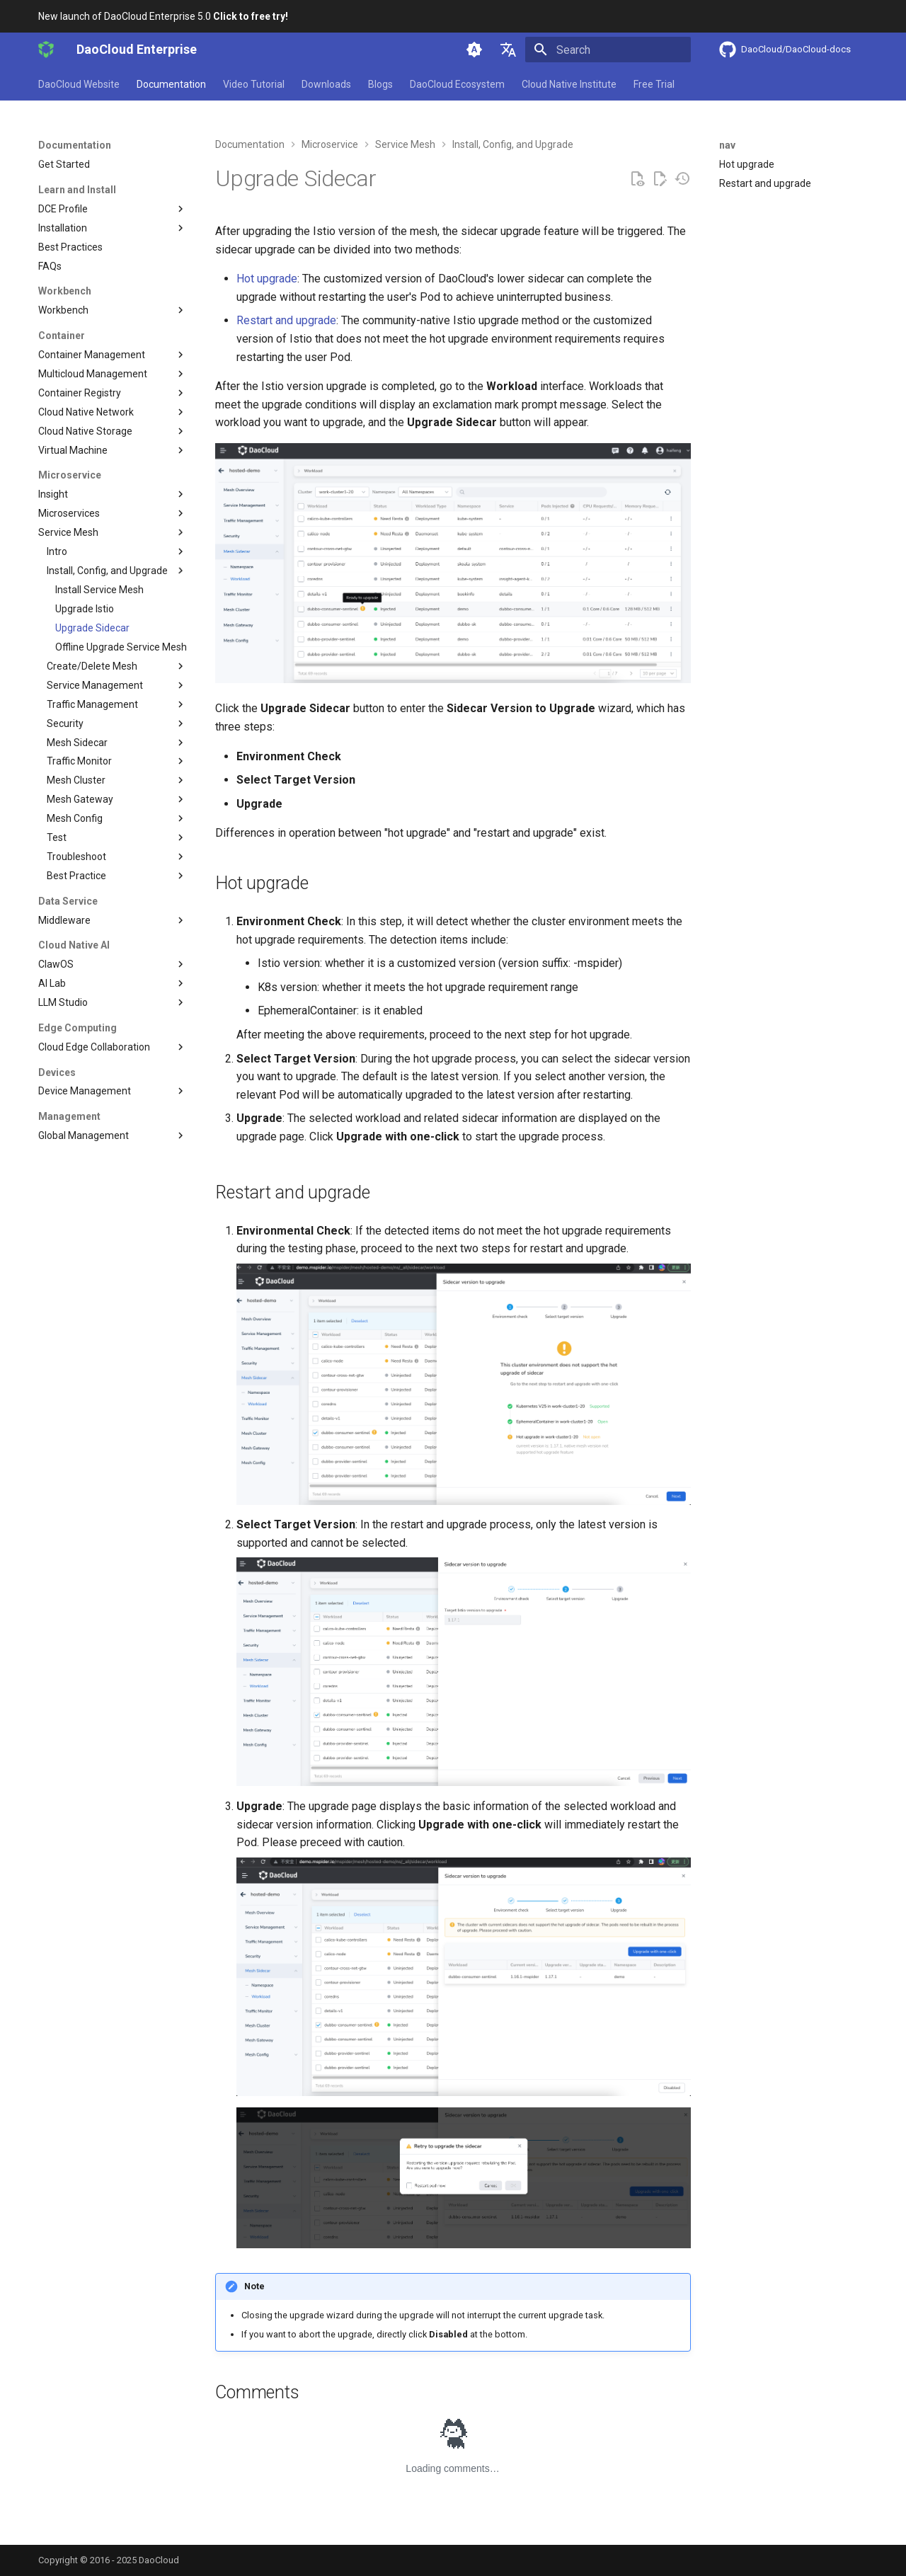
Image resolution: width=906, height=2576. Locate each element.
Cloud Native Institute (569, 84)
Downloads (326, 84)
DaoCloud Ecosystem (457, 84)
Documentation (171, 84)
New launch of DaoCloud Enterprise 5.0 (163, 16)
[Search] (608, 49)
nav (727, 145)
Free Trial (654, 84)
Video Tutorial (254, 84)
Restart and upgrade (286, 320)
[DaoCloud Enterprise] (46, 49)
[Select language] (508, 49)
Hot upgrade (266, 278)
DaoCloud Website (79, 84)
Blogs (380, 84)
